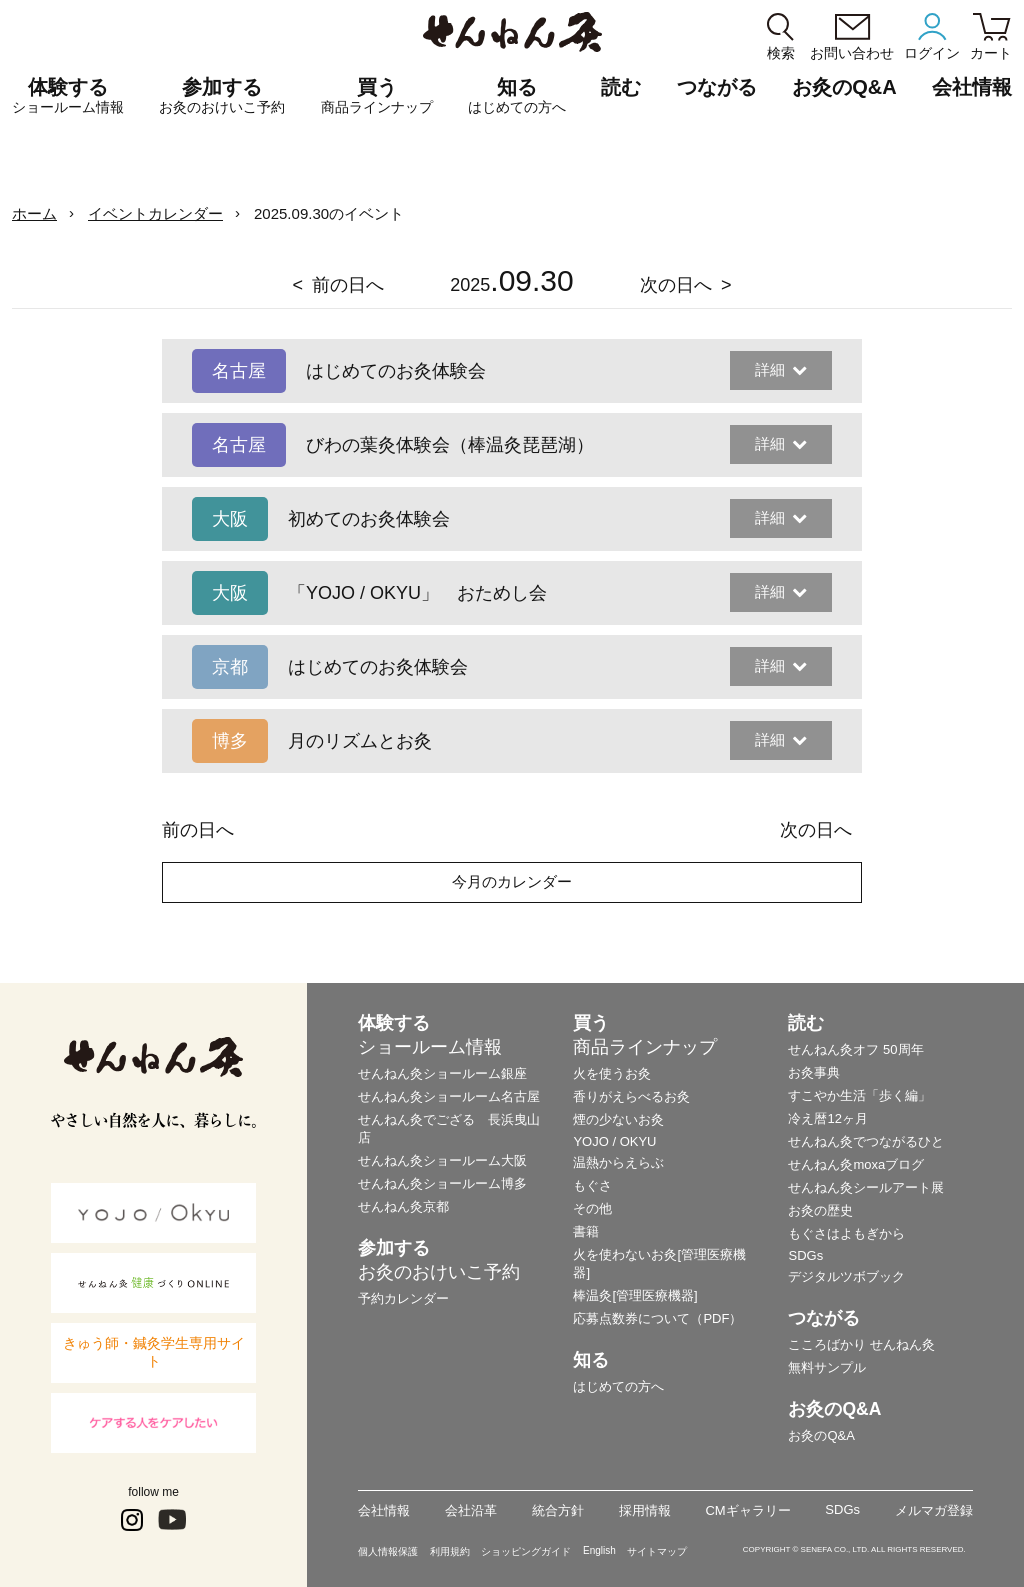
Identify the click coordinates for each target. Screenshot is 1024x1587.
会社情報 (384, 1510)
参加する (222, 96)
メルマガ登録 (934, 1510)
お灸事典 (814, 1072)
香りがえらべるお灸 (631, 1096)
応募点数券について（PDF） (657, 1318)
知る (517, 96)
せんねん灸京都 (403, 1206)
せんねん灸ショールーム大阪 (442, 1160)
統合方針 (558, 1510)
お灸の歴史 (820, 1210)
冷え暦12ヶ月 (827, 1118)
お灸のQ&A (844, 87)
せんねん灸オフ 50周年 (855, 1049)
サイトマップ (657, 1551)
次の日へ (676, 285)
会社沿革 (471, 1510)
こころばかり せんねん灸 (861, 1344)
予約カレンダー (403, 1298)
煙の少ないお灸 (618, 1119)
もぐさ (592, 1185)
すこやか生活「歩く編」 (859, 1095)
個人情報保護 (388, 1551)
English (599, 1550)
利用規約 (450, 1551)
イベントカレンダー (155, 213)
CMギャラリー (747, 1510)
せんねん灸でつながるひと (866, 1141)
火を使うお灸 (612, 1073)
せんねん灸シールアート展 (866, 1187)
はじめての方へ (618, 1386)
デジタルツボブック (846, 1276)
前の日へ (348, 285)
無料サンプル (827, 1367)
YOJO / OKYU (614, 1141)
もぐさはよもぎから (846, 1233)
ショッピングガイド (526, 1551)
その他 (592, 1208)
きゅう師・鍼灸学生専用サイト (154, 1352)
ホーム (34, 213)
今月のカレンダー (512, 881)
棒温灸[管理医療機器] (635, 1295)
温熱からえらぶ (618, 1162)
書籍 (586, 1231)
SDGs (805, 1255)
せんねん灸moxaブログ (856, 1164)
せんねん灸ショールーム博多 (442, 1183)
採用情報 (645, 1510)
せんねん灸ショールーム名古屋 (449, 1096)
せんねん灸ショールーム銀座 (442, 1073)
